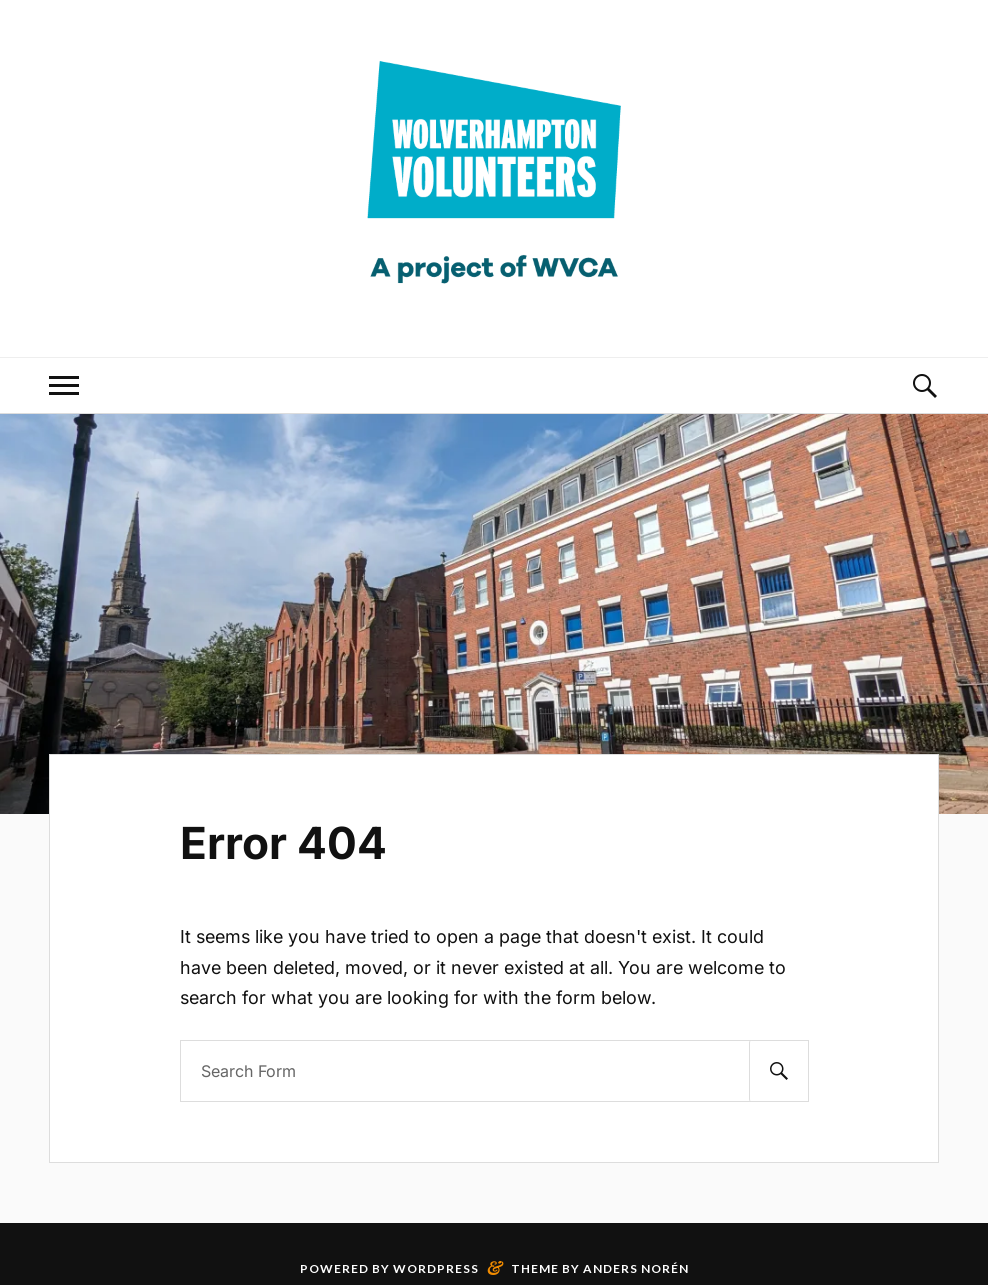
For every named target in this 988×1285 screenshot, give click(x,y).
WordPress (436, 1268)
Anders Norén (636, 1268)
